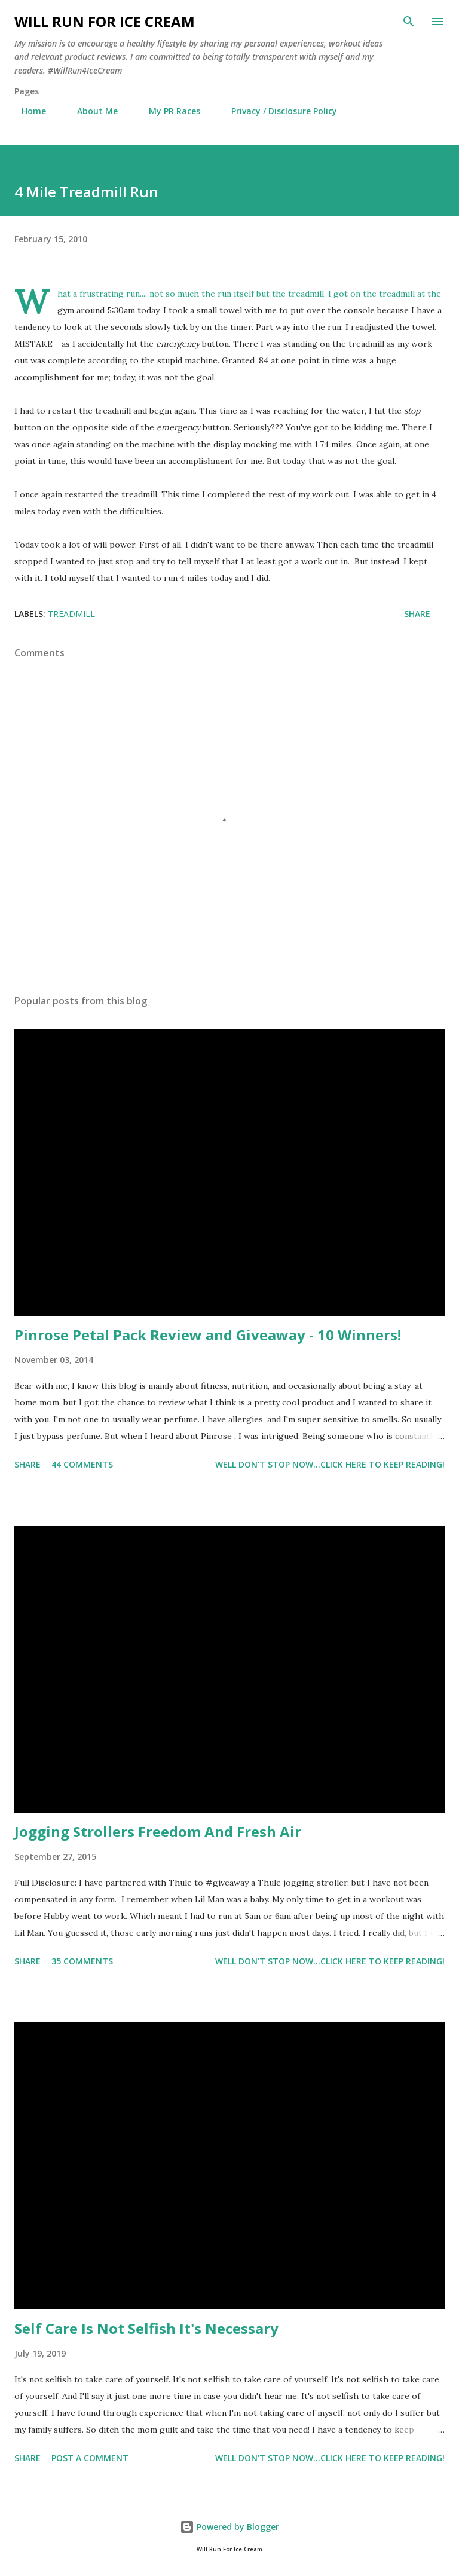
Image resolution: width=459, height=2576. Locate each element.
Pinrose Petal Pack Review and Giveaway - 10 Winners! (207, 1334)
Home (26, 111)
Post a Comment (89, 2458)
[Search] (409, 21)
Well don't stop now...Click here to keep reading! (330, 1464)
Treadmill (71, 613)
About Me (90, 111)
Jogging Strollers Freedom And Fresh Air (157, 1831)
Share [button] (417, 613)
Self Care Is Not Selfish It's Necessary (146, 2328)
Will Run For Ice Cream (104, 21)
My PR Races (167, 111)
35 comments (82, 1961)
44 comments (82, 1464)
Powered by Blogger (229, 2526)
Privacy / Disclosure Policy (277, 111)
